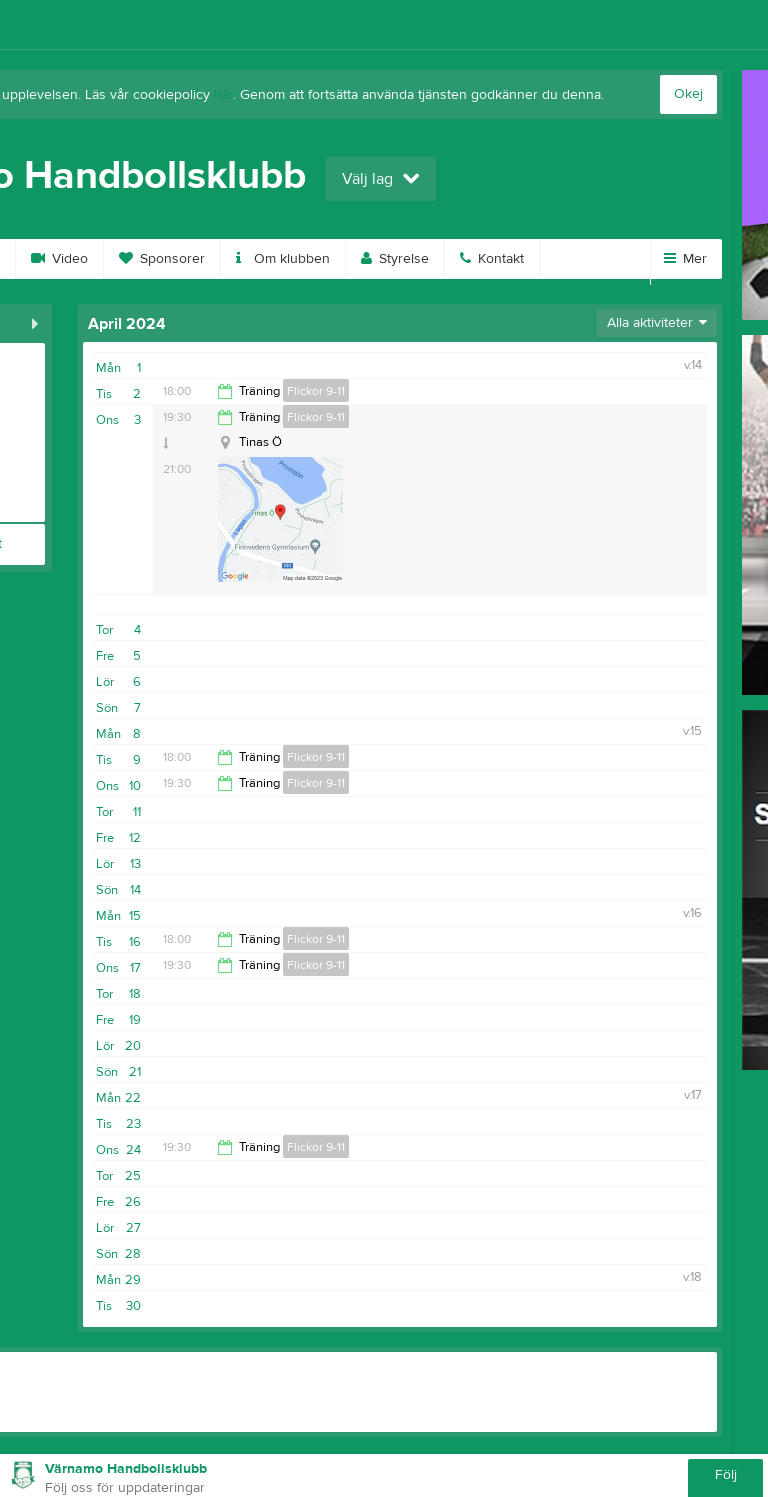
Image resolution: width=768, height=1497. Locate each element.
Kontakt (492, 259)
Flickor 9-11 (316, 391)
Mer (685, 259)
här (223, 95)
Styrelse (395, 259)
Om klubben (283, 259)
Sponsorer (162, 259)
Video (59, 259)
